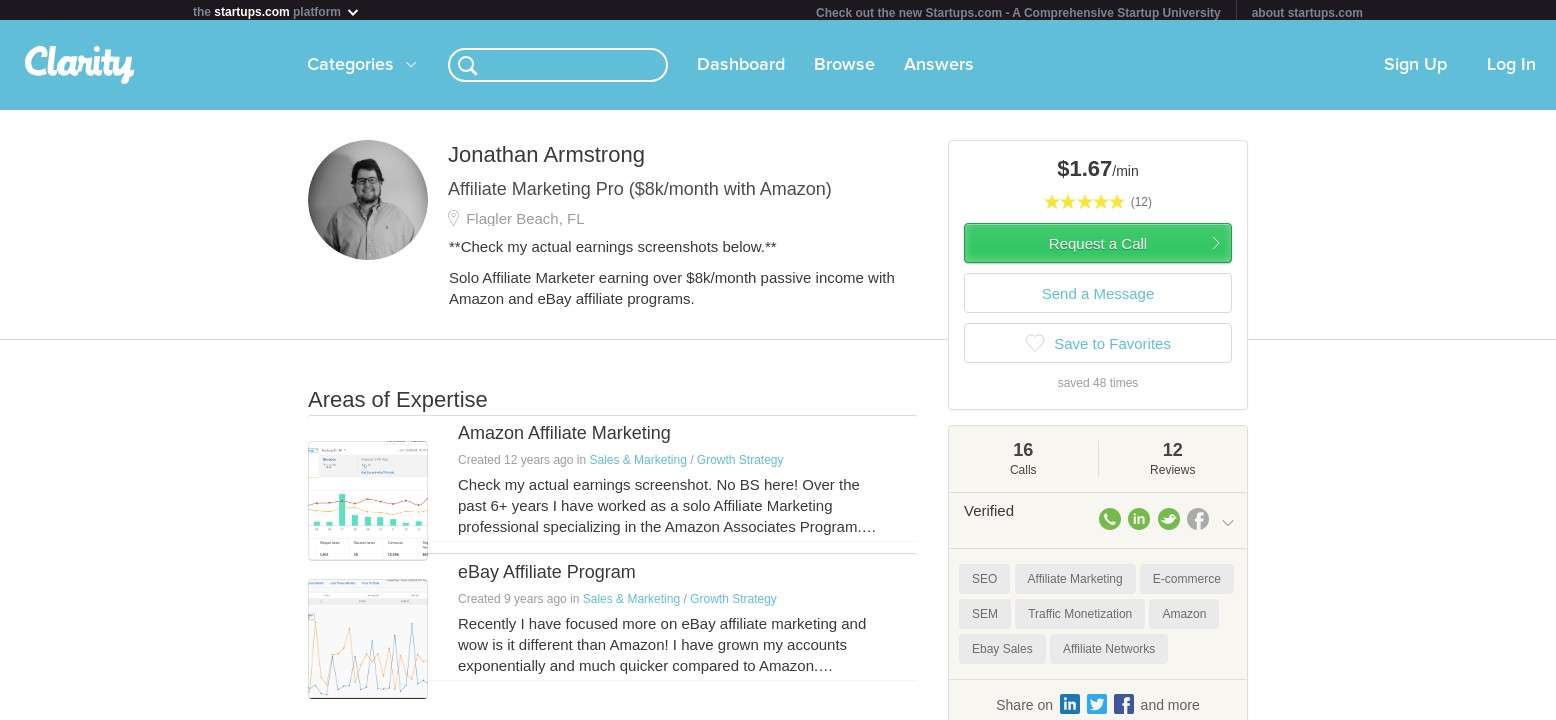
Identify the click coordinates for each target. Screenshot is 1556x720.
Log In (1511, 69)
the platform (277, 11)
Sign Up (1415, 69)
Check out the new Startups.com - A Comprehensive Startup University (1018, 13)
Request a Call (1098, 247)
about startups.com (1307, 13)
